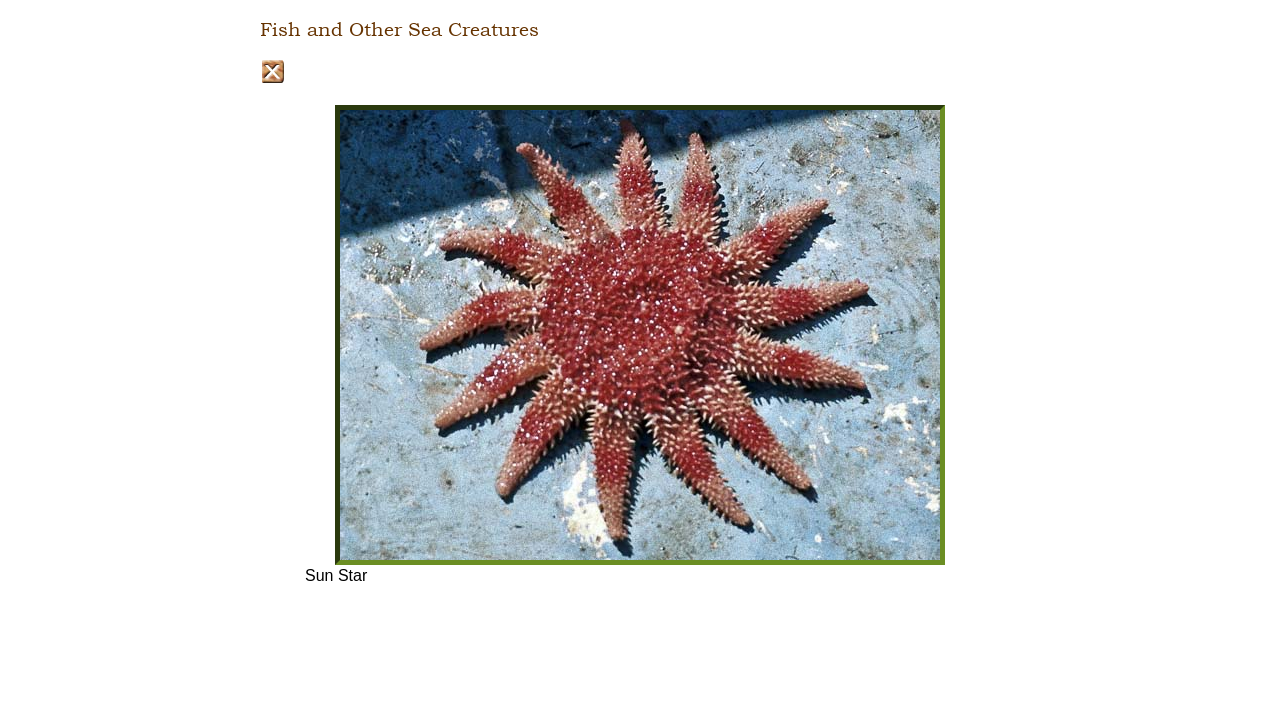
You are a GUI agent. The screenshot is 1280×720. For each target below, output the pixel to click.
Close (272, 71)
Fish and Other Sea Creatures (399, 30)
